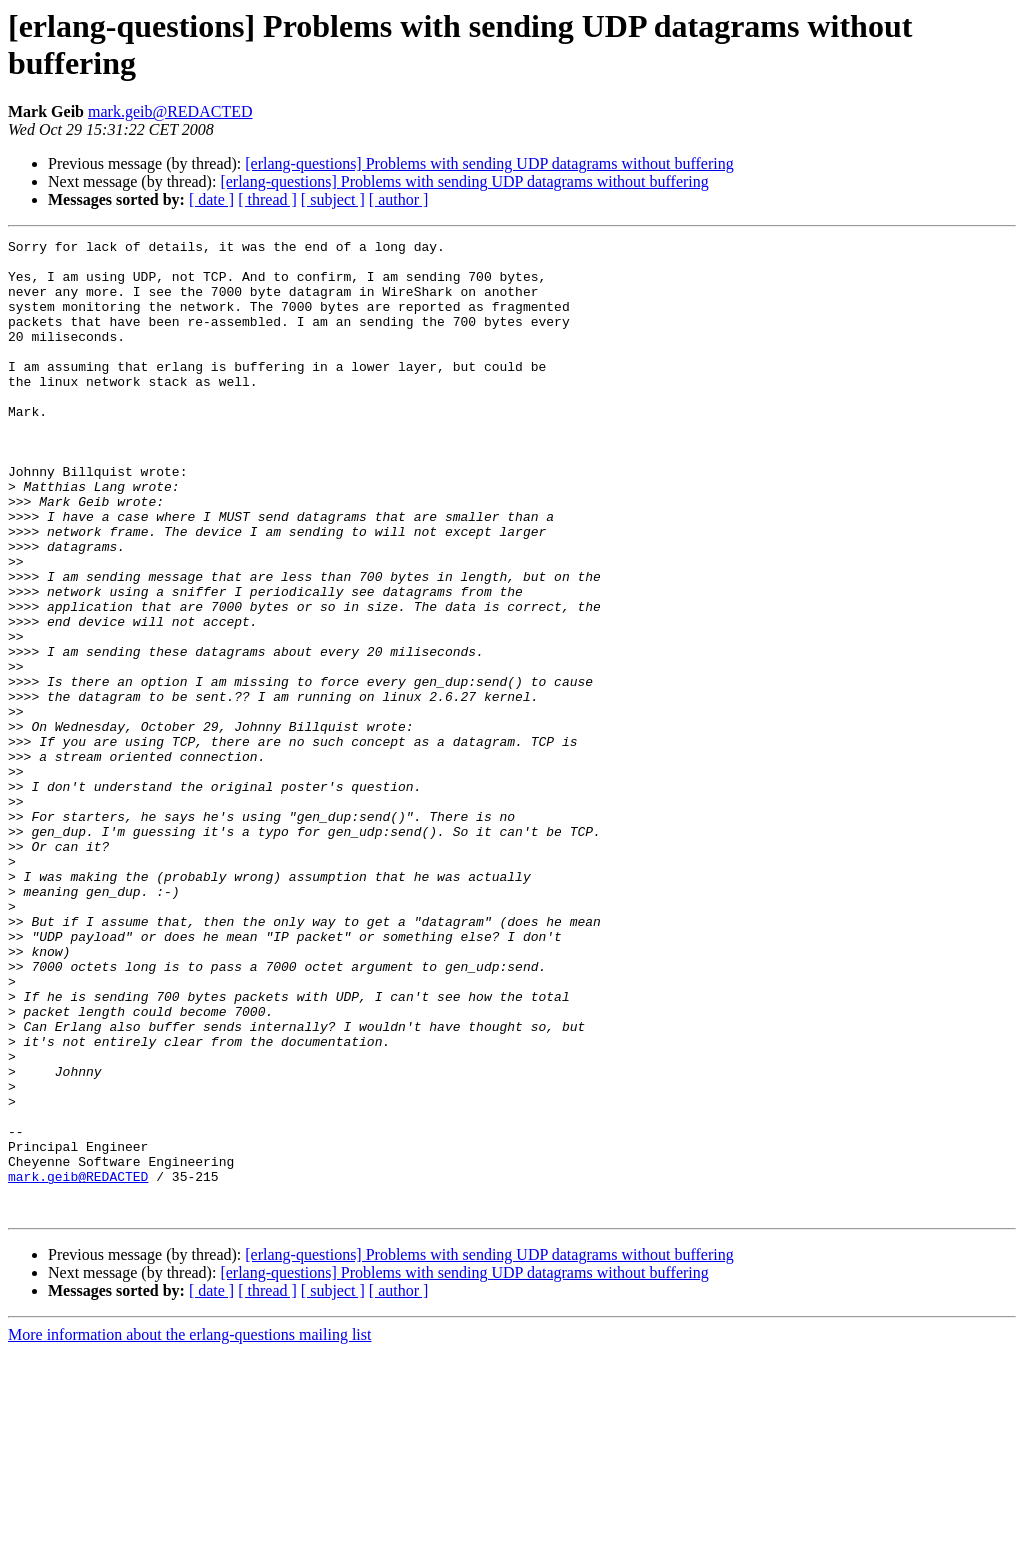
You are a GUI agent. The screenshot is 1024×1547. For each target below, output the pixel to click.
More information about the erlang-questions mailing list (189, 1529)
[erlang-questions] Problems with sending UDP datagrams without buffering (489, 163)
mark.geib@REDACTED (170, 111)
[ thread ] (267, 199)
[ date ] (211, 199)
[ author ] (399, 199)
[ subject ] (333, 199)
